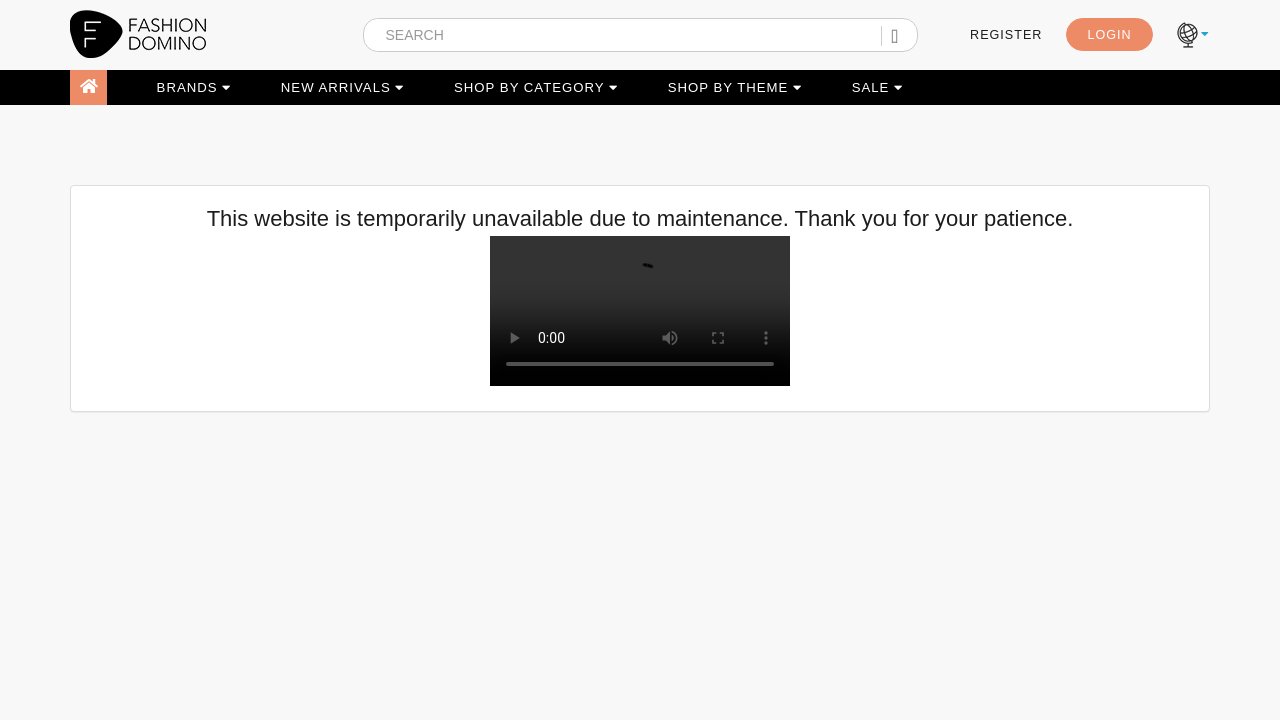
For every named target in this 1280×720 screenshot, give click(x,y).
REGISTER (1006, 35)
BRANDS (194, 87)
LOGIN (1109, 35)
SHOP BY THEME (735, 87)
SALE (877, 87)
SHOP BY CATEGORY (536, 87)
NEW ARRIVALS (343, 87)
